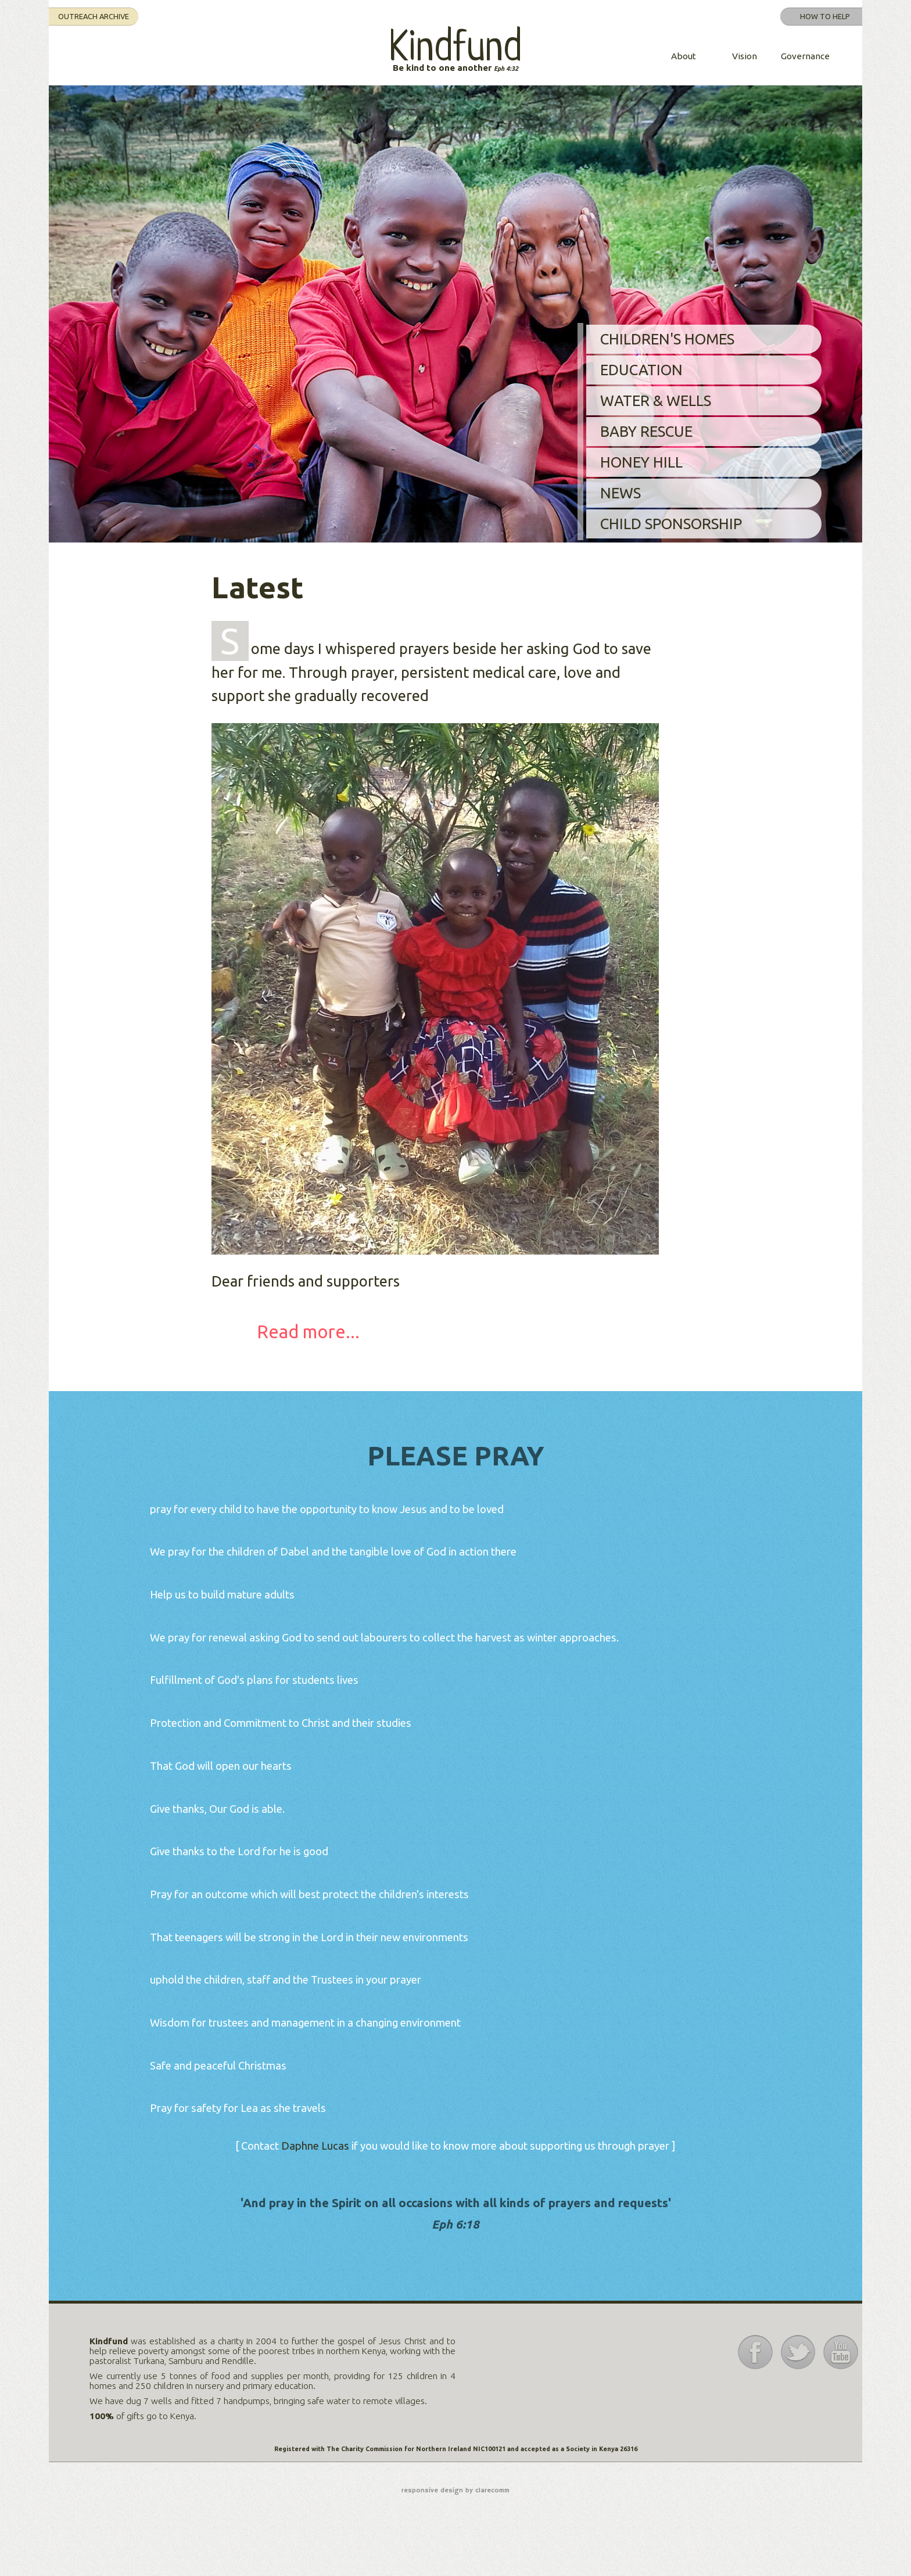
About (683, 56)
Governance (805, 56)
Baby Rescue (646, 431)
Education (641, 369)
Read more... (308, 1331)
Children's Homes (667, 338)
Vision (744, 56)
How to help (825, 16)
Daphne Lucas (316, 2145)
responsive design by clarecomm (455, 2491)
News (620, 492)
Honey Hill (641, 462)
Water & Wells (655, 400)
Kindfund (455, 49)
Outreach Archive (93, 16)
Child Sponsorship (671, 523)
